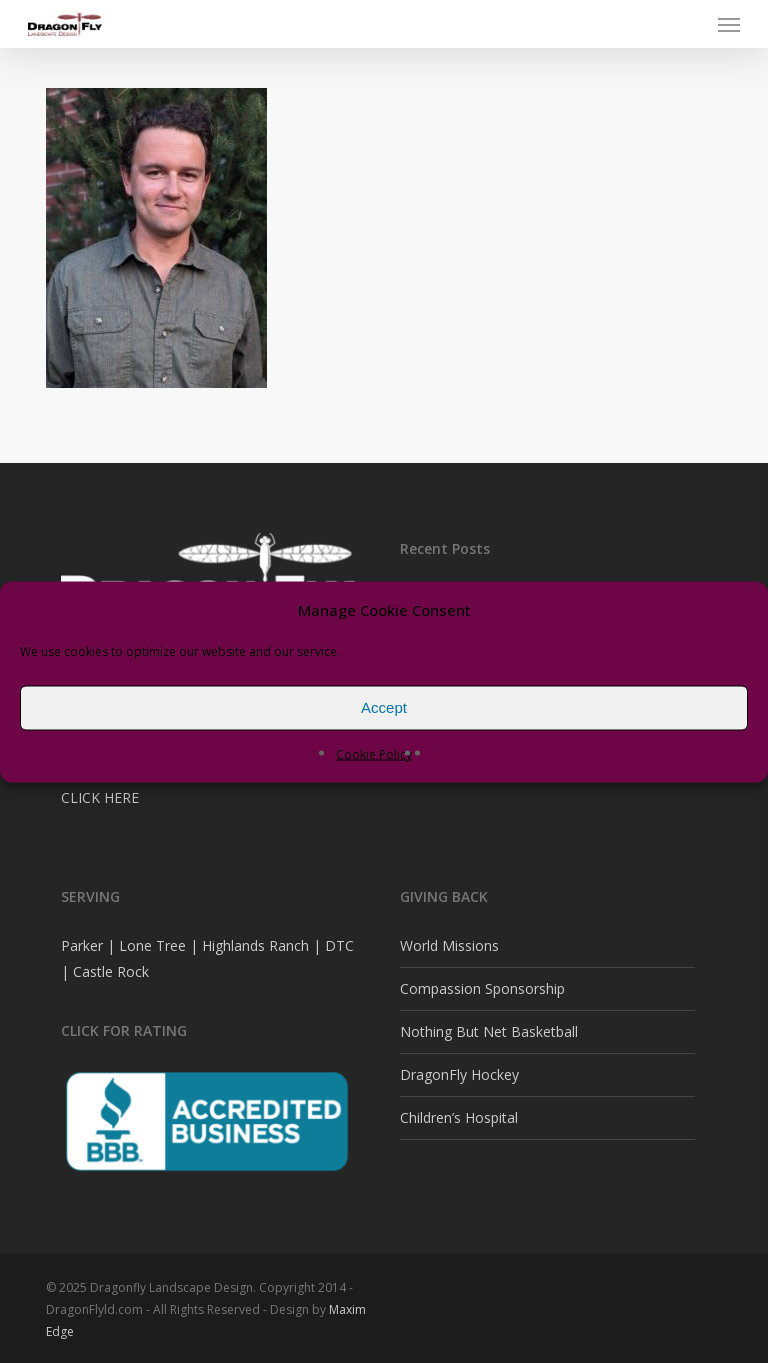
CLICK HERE (100, 797)
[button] (729, 24)
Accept (384, 707)
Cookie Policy (374, 753)
